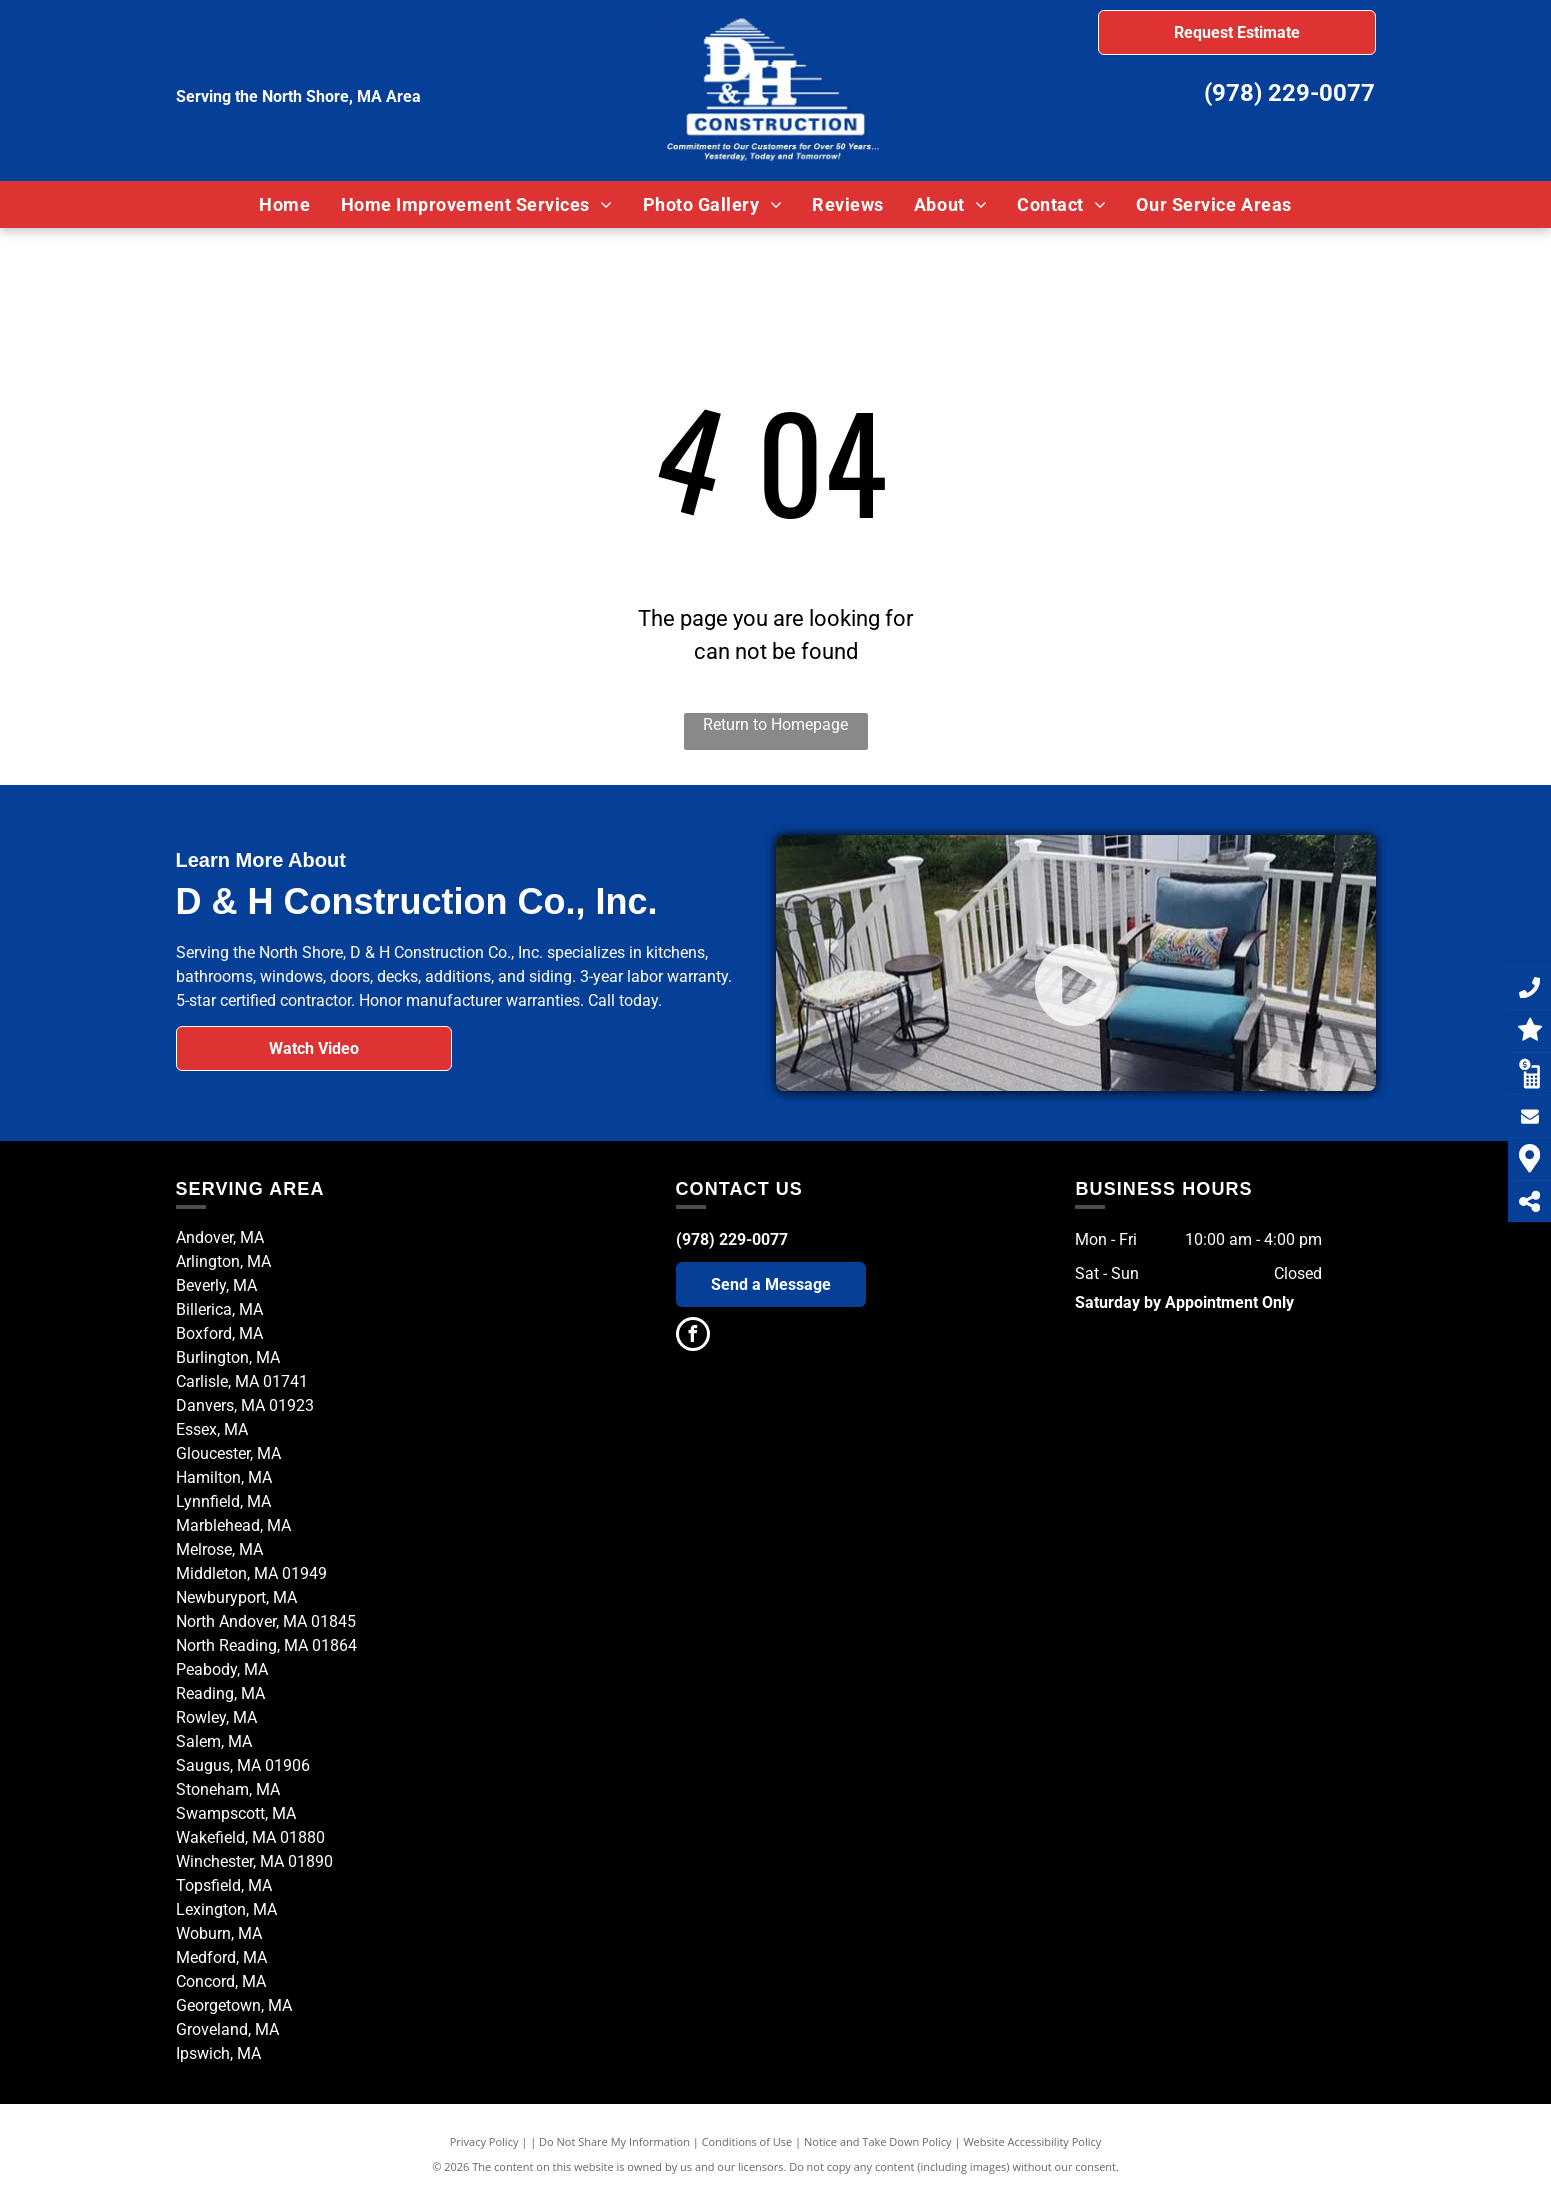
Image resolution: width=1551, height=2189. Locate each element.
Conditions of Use (747, 2141)
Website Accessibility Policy (1032, 2141)
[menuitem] (284, 204)
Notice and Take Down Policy (878, 2141)
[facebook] (693, 1336)
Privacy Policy (484, 2141)
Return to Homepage (775, 724)
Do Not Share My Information (614, 2141)
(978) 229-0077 (1289, 93)
